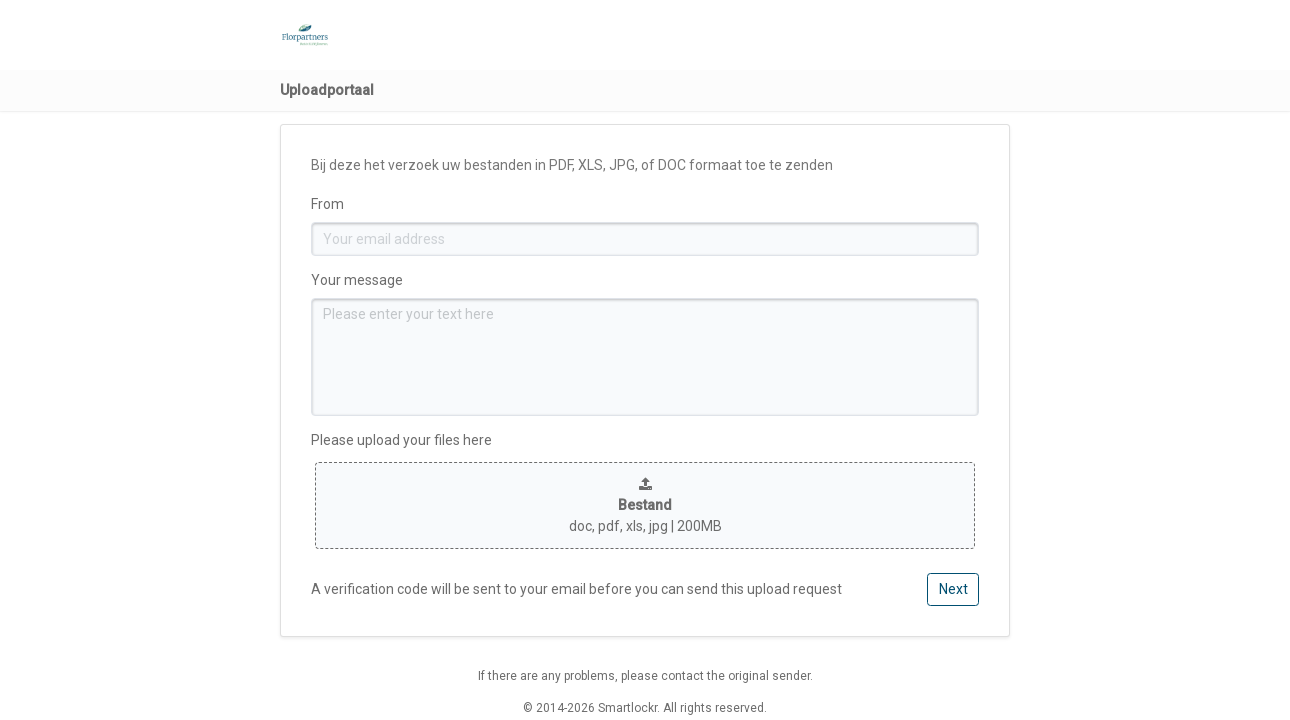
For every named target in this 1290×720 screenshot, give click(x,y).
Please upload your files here (401, 440)
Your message (357, 280)
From (327, 204)
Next (953, 589)
